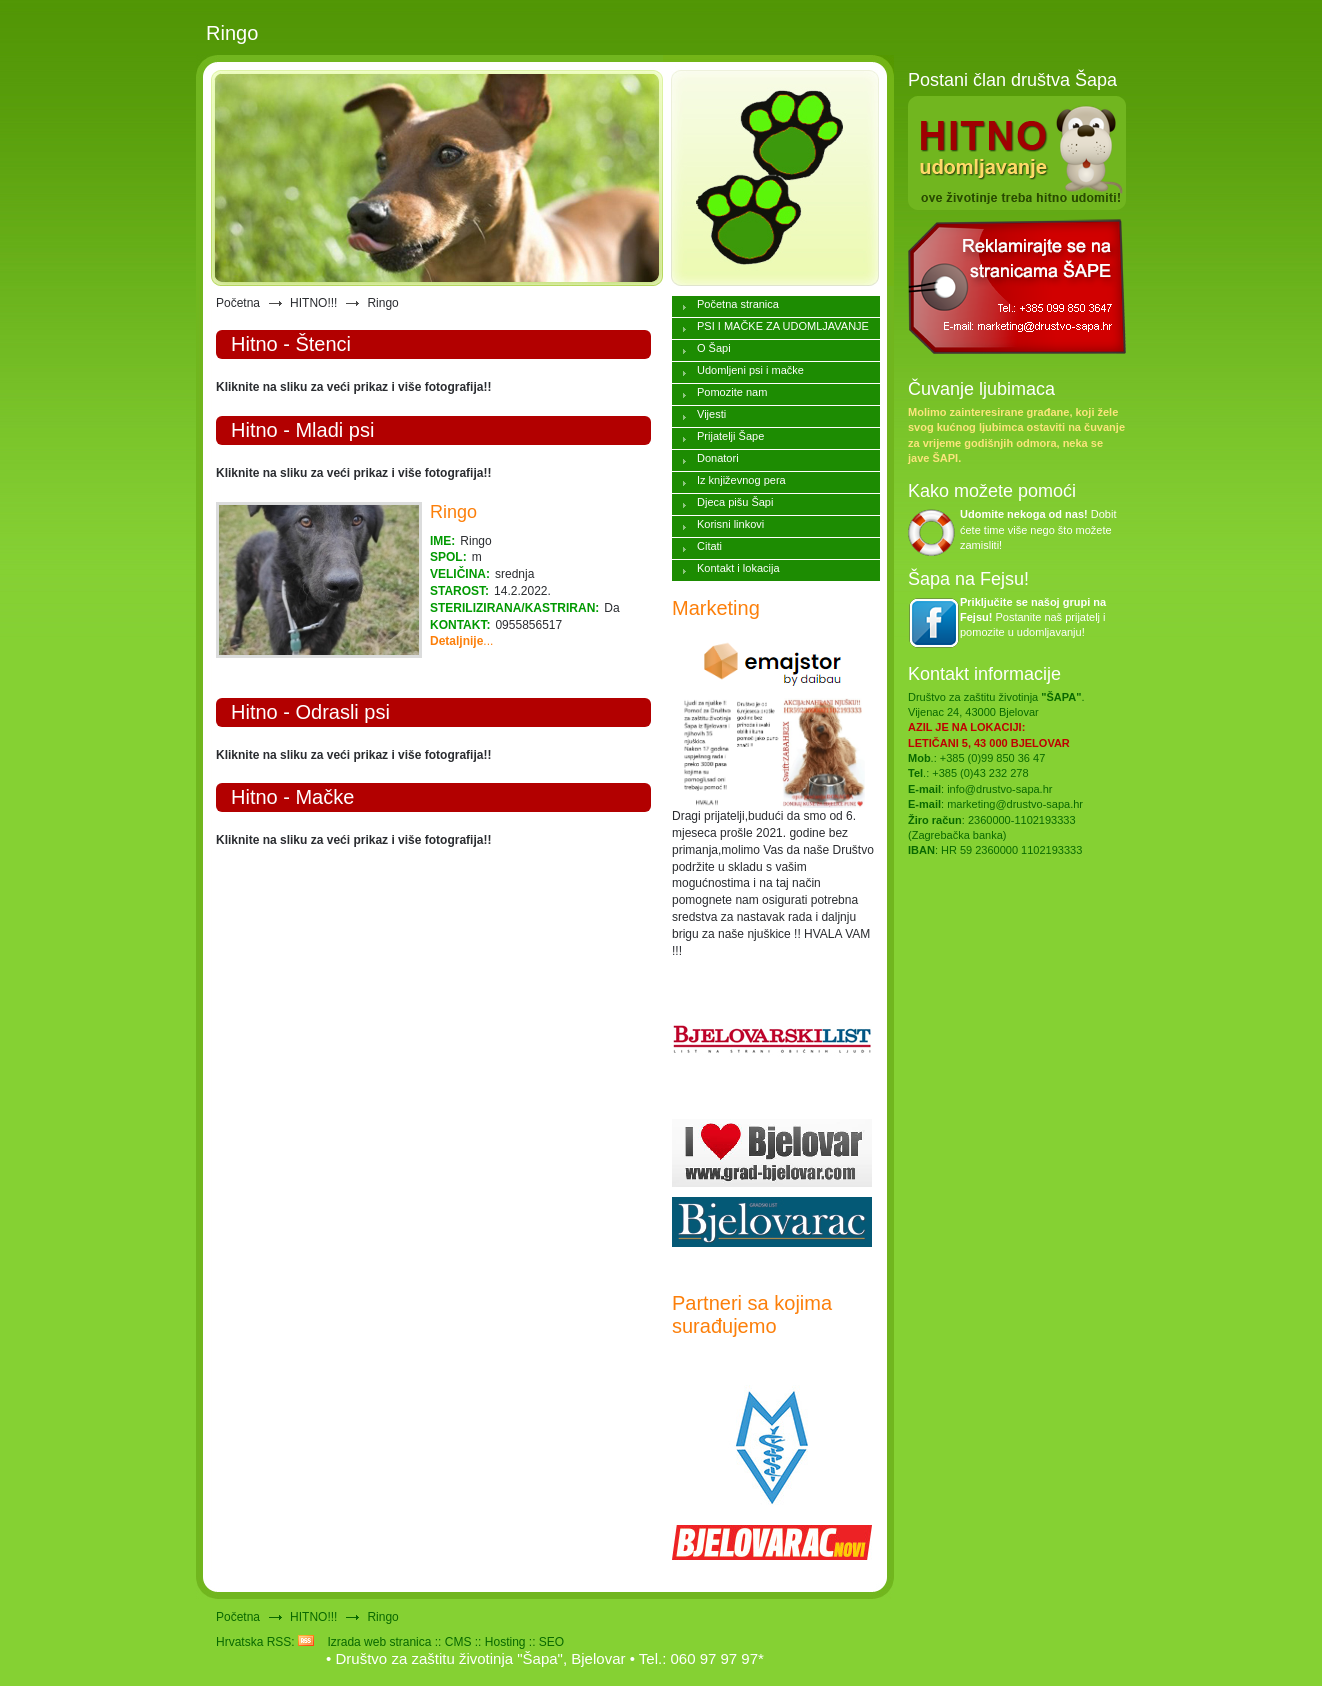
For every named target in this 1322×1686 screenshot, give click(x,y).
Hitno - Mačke (292, 797)
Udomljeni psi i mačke (750, 370)
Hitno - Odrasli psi (310, 712)
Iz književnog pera (741, 480)
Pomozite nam (732, 392)
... (461, 641)
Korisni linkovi (730, 524)
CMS (458, 1642)
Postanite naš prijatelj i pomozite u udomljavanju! (1033, 617)
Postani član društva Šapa (1012, 80)
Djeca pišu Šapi (735, 502)
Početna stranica (738, 304)
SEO (551, 1642)
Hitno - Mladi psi (302, 430)
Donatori (718, 458)
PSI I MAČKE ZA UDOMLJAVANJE (783, 326)
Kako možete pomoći (992, 491)
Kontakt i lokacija (738, 568)
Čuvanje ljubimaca (981, 389)
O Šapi (714, 348)
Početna (238, 303)
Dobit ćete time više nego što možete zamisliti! (1038, 529)
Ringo (453, 512)
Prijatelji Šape (730, 436)
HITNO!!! (313, 303)
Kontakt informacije (984, 674)
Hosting (505, 1642)
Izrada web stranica (379, 1642)
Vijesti (711, 414)
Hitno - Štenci (291, 344)
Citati (709, 546)
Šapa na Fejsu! (968, 579)
